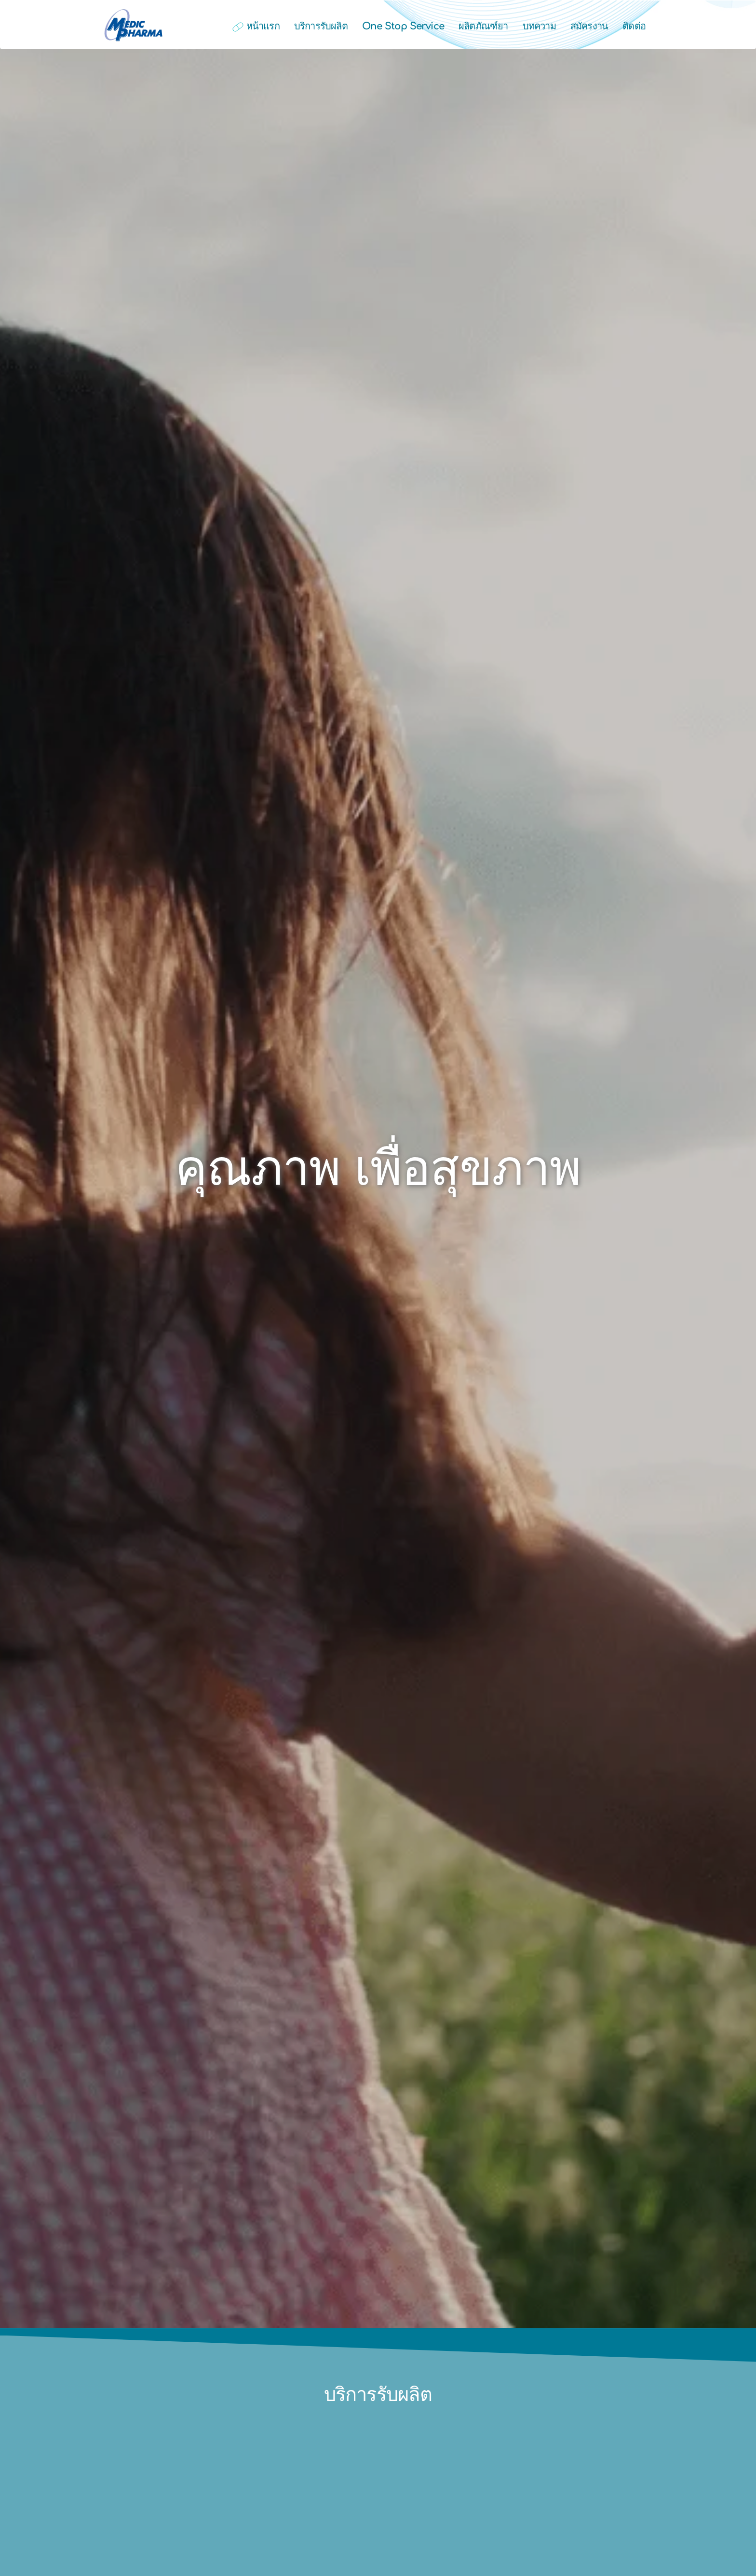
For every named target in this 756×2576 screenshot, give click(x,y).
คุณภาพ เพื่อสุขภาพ (378, 1169)
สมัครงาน (589, 26)
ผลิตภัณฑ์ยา (483, 26)
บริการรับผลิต (321, 26)
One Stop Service (403, 26)
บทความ (539, 26)
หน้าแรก (255, 26)
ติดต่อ (634, 26)
